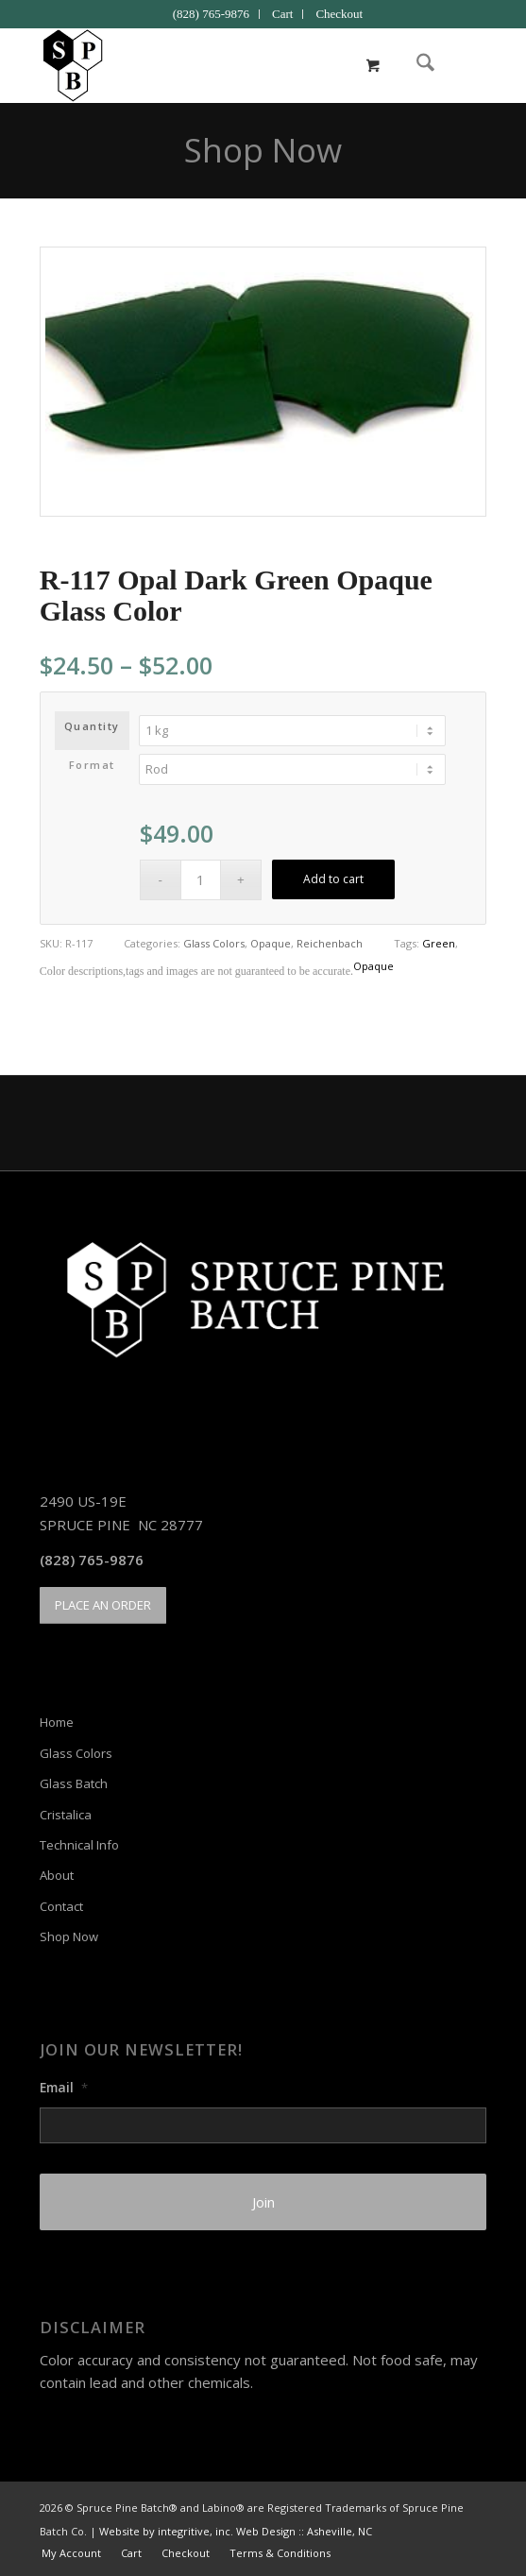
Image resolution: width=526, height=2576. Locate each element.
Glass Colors (214, 943)
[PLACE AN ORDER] (103, 1605)
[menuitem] (211, 14)
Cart (282, 14)
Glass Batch (74, 1783)
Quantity (92, 726)
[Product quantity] (200, 880)
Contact (61, 1906)
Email (64, 2087)
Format (92, 765)
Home (57, 1722)
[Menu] (460, 65)
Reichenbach (330, 943)
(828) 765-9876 (211, 14)
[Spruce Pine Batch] (219, 65)
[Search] (416, 65)
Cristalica (66, 1814)
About (57, 1875)
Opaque (270, 943)
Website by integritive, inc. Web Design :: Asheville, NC (235, 2531)
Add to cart (333, 879)
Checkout (339, 14)
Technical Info (79, 1844)
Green (438, 943)
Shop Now (263, 150)
